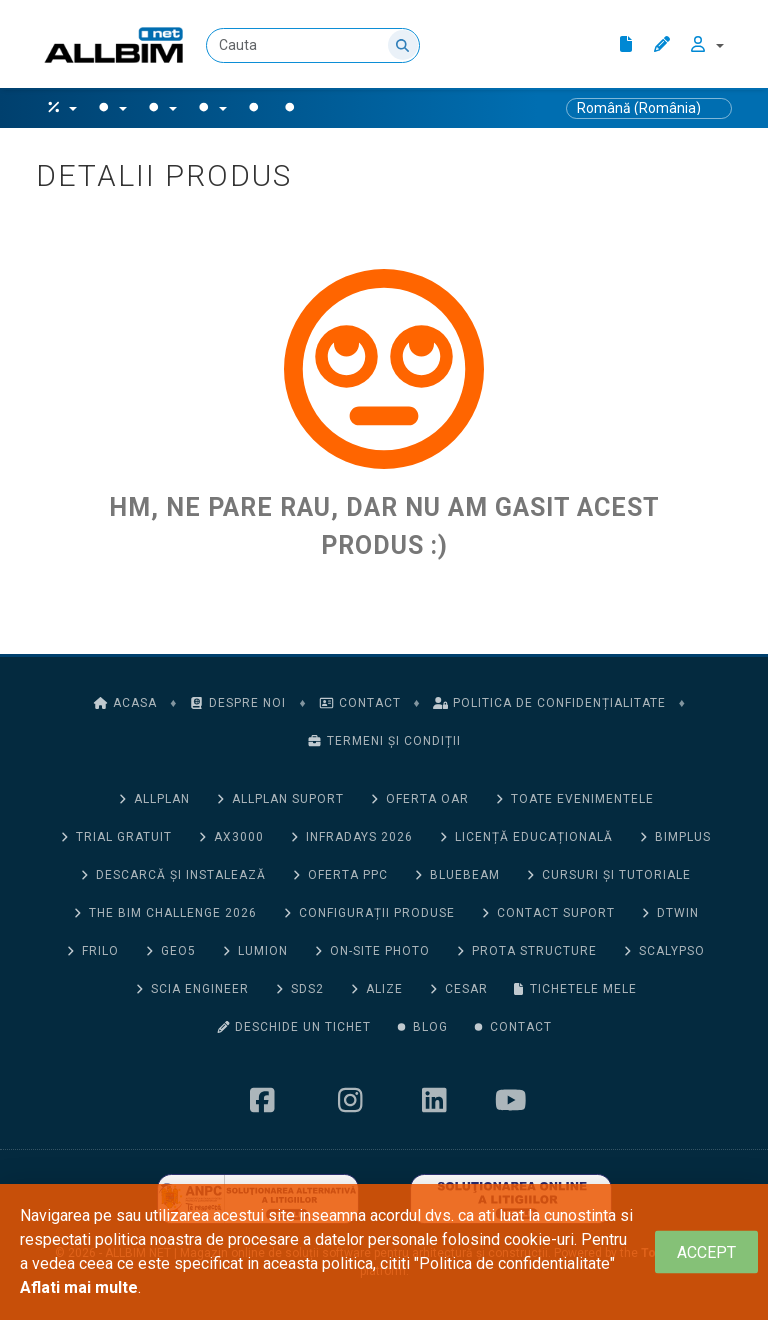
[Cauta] (313, 45)
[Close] (706, 1252)
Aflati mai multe (79, 1287)
